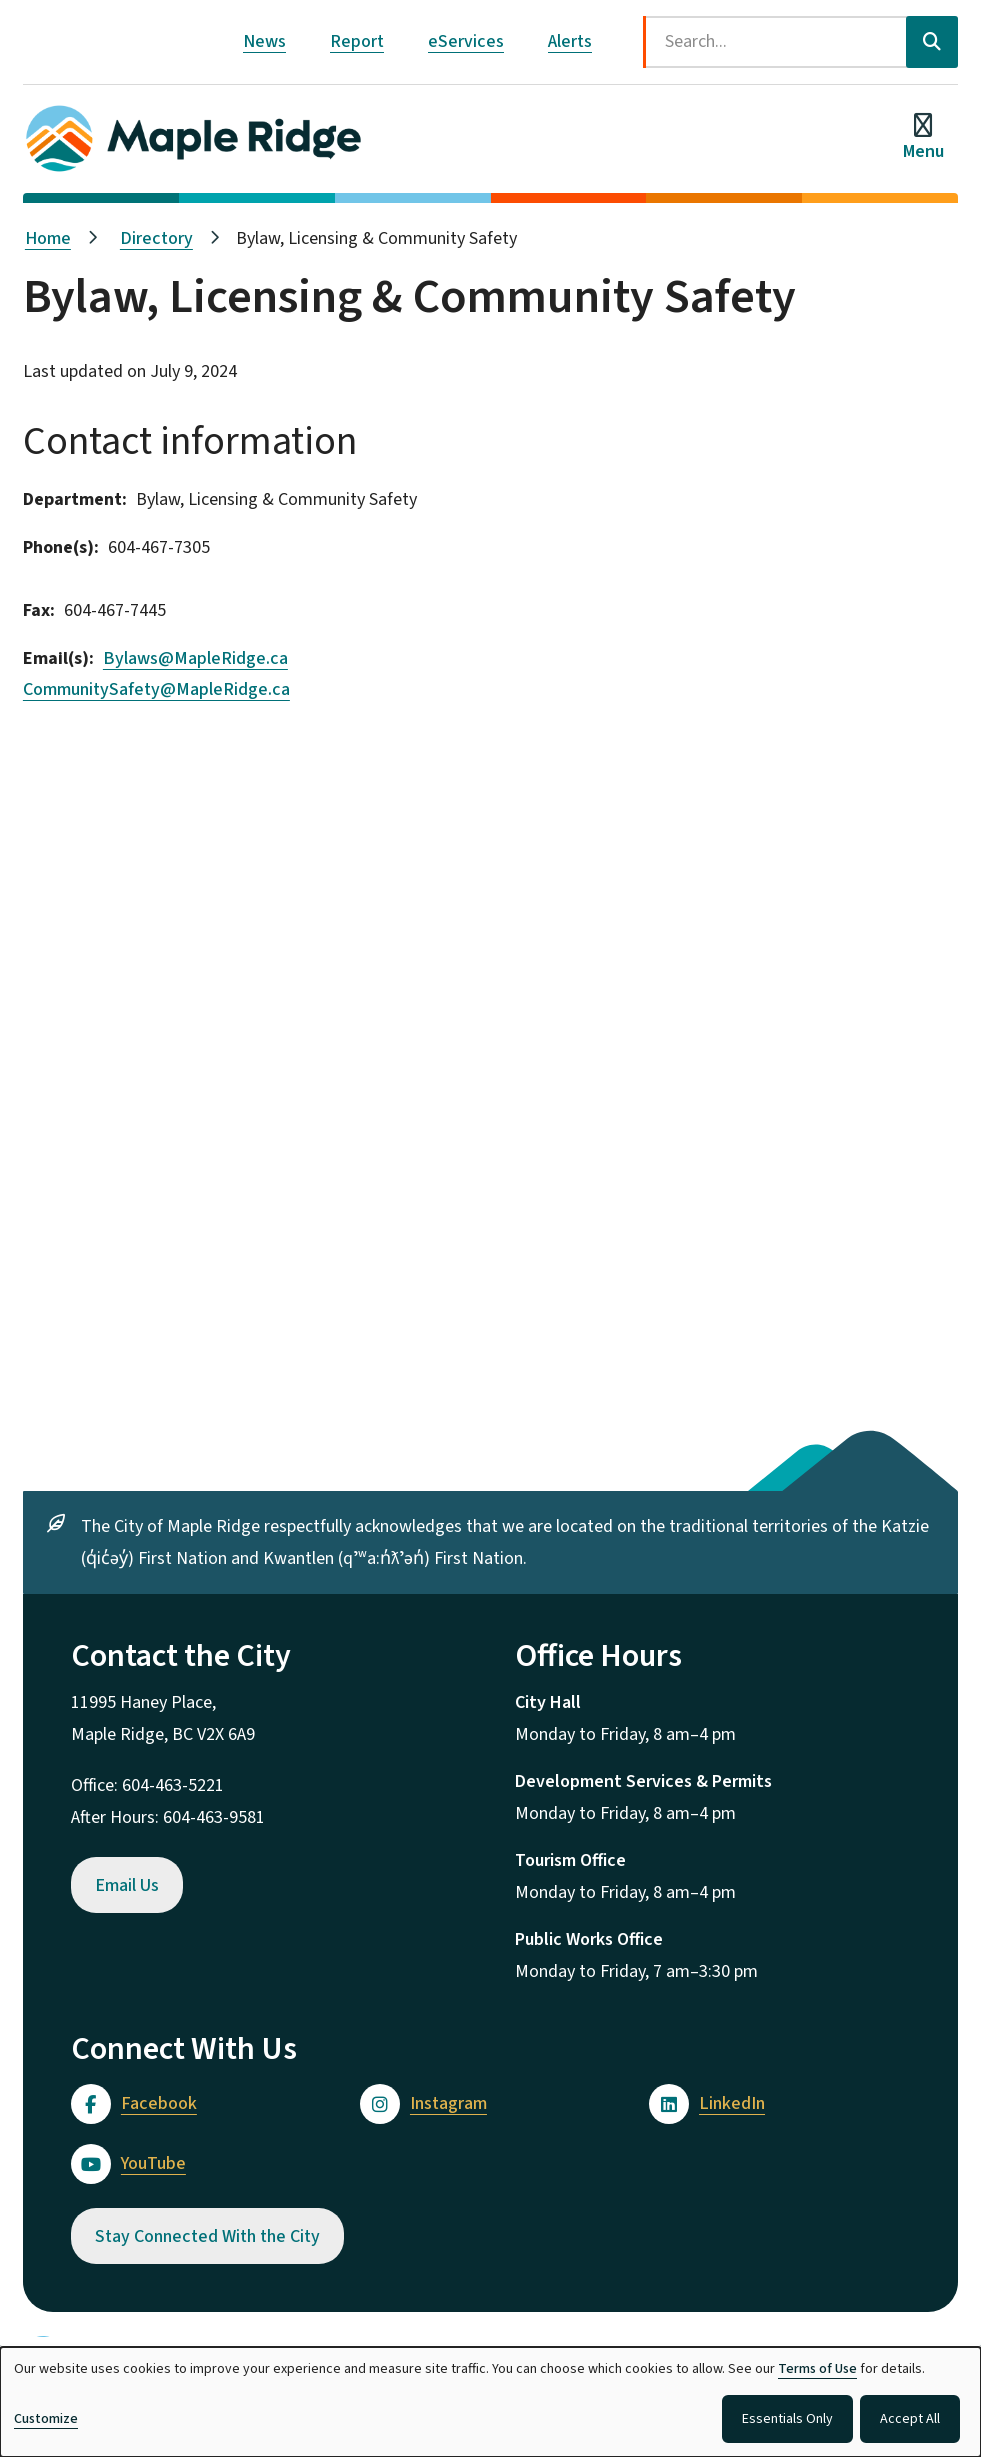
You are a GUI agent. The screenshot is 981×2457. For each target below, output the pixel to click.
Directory (156, 238)
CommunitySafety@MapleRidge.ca (156, 689)
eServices (466, 41)
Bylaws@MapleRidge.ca (195, 658)
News (264, 41)
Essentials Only (787, 2419)
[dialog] (490, 2402)
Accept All (910, 2419)
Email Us (127, 1885)
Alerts (570, 41)
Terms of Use (817, 2369)
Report (357, 41)
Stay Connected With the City (207, 2236)
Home (48, 238)
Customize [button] (46, 2419)
